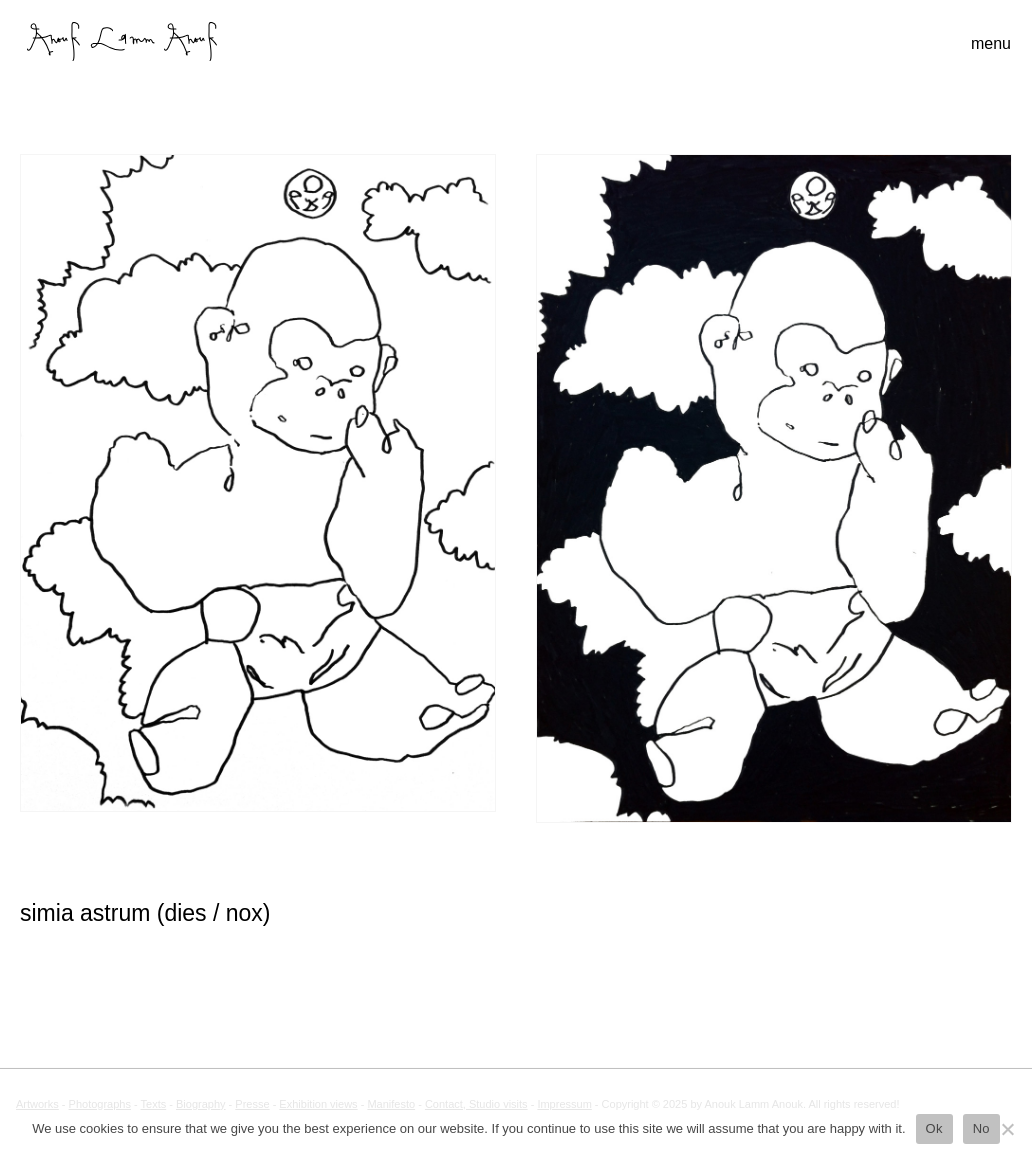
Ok (934, 1128)
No (981, 1128)
